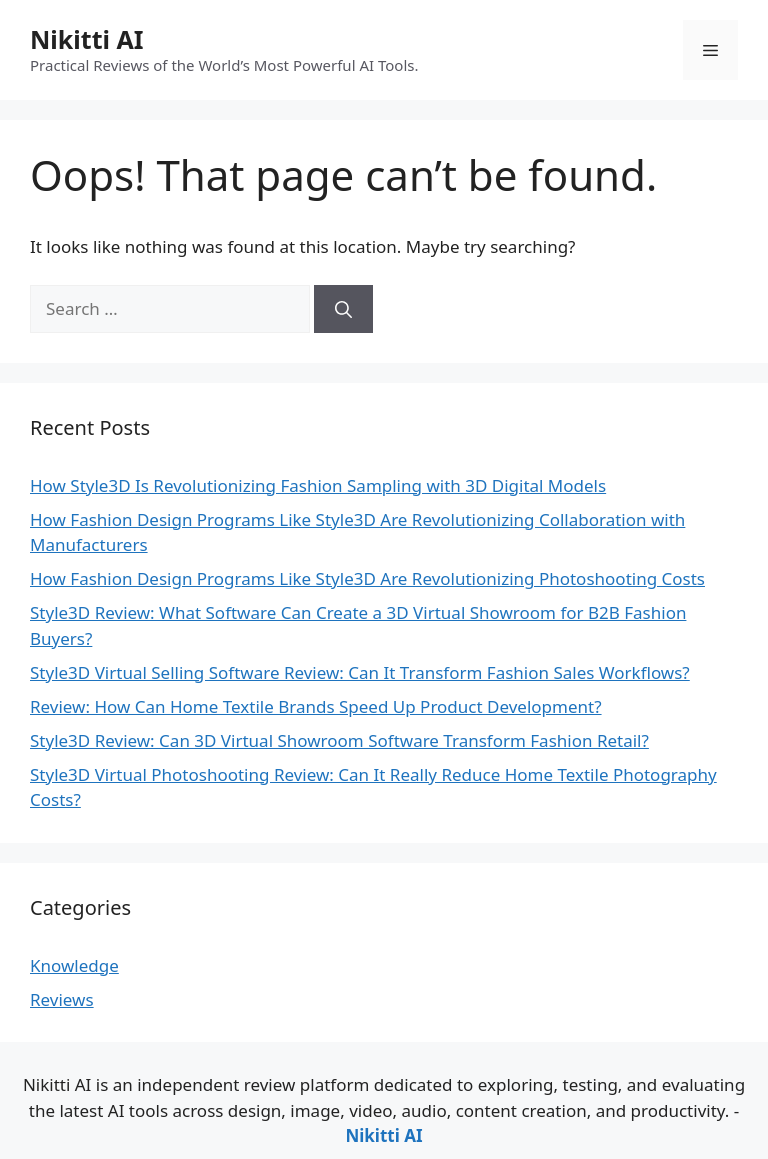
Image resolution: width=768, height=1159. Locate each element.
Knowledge (74, 965)
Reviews (62, 999)
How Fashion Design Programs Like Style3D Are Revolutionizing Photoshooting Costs (367, 578)
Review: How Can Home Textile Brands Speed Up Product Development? (316, 706)
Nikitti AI (86, 39)
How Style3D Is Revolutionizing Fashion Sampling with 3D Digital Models (318, 485)
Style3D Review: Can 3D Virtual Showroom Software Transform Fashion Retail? (339, 740)
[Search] (343, 309)
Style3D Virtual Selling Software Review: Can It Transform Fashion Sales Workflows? (360, 672)
